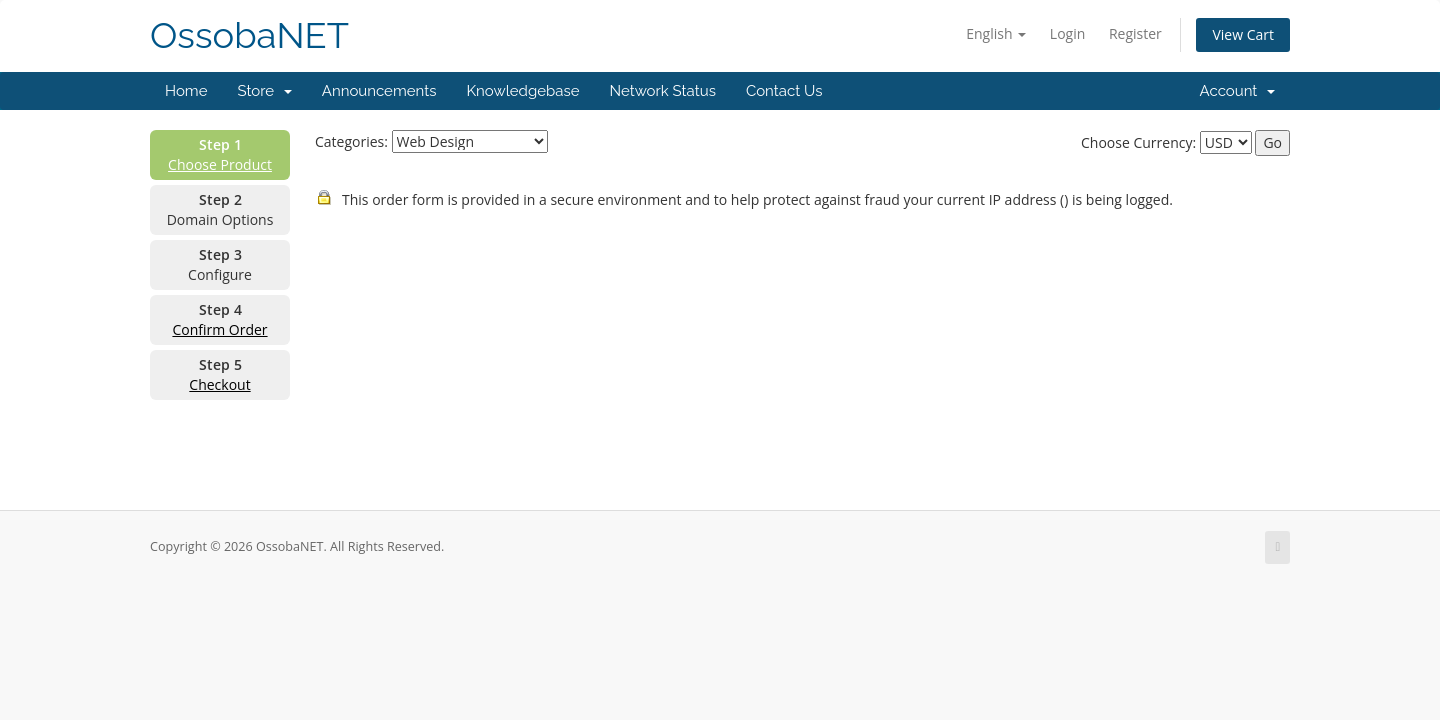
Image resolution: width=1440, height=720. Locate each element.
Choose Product (220, 164)
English (996, 33)
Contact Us (784, 91)
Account (1237, 91)
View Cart (1243, 34)
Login (1067, 33)
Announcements (379, 91)
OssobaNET (249, 35)
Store (264, 91)
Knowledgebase (522, 91)
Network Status (662, 91)
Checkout (219, 384)
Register (1135, 33)
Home (186, 91)
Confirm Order (219, 329)
